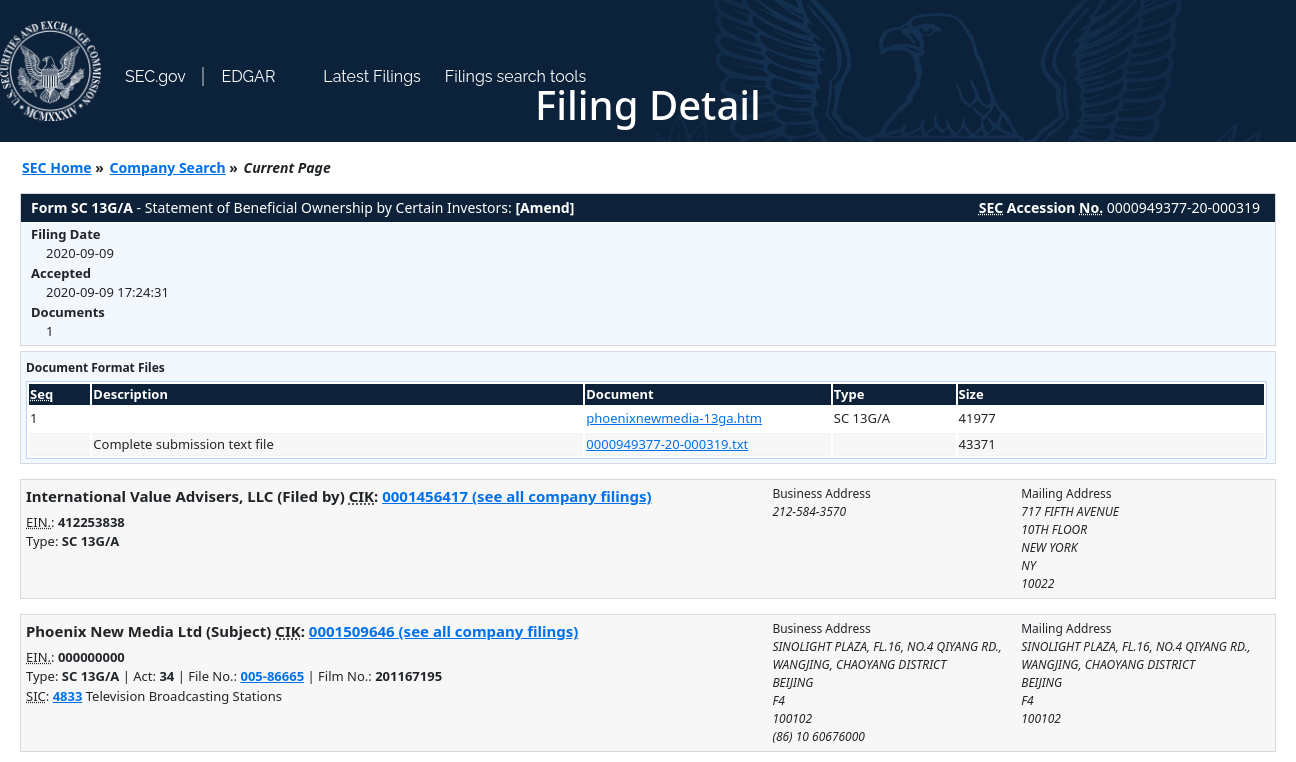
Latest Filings (371, 76)
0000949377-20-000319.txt (667, 444)
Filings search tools (516, 76)
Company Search (168, 167)
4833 (68, 696)
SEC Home (57, 167)
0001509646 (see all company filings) (443, 631)
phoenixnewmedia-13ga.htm (674, 418)
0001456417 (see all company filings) (516, 496)
